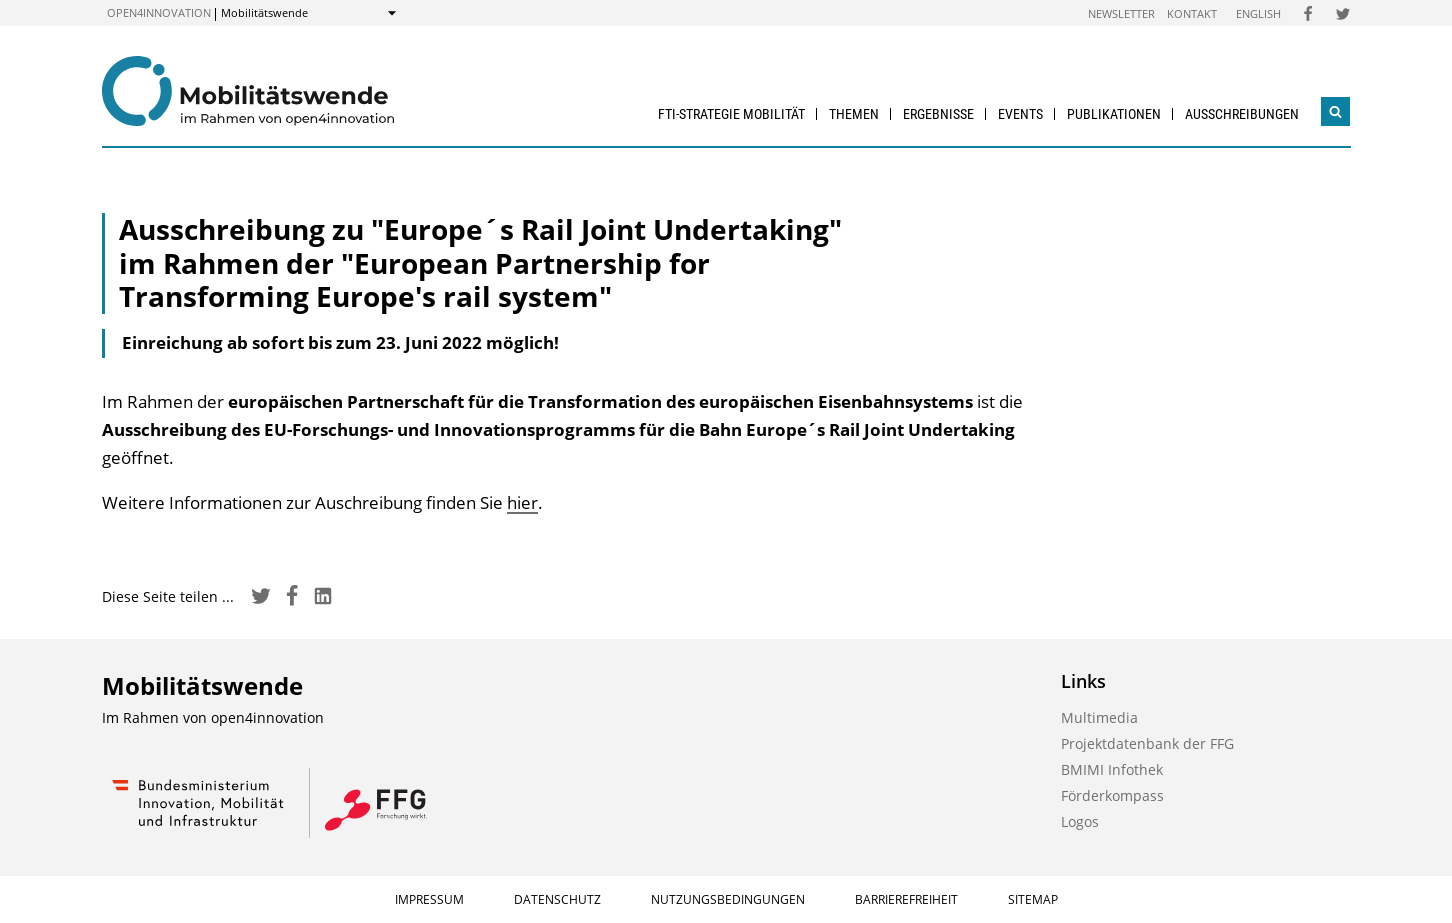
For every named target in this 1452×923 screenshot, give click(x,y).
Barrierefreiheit (906, 899)
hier (522, 502)
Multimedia (1099, 717)
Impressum (429, 899)
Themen (854, 114)
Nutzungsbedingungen (728, 899)
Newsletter (1121, 13)
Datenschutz (557, 899)
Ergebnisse (938, 114)
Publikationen (1114, 114)
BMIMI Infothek (1112, 769)
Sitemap (1033, 899)
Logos (1080, 821)
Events (1020, 114)
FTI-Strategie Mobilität (731, 114)
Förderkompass (1112, 795)
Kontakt (1192, 13)
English (1258, 13)
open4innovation (159, 12)
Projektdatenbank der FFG (1147, 743)
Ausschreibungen (1242, 114)
